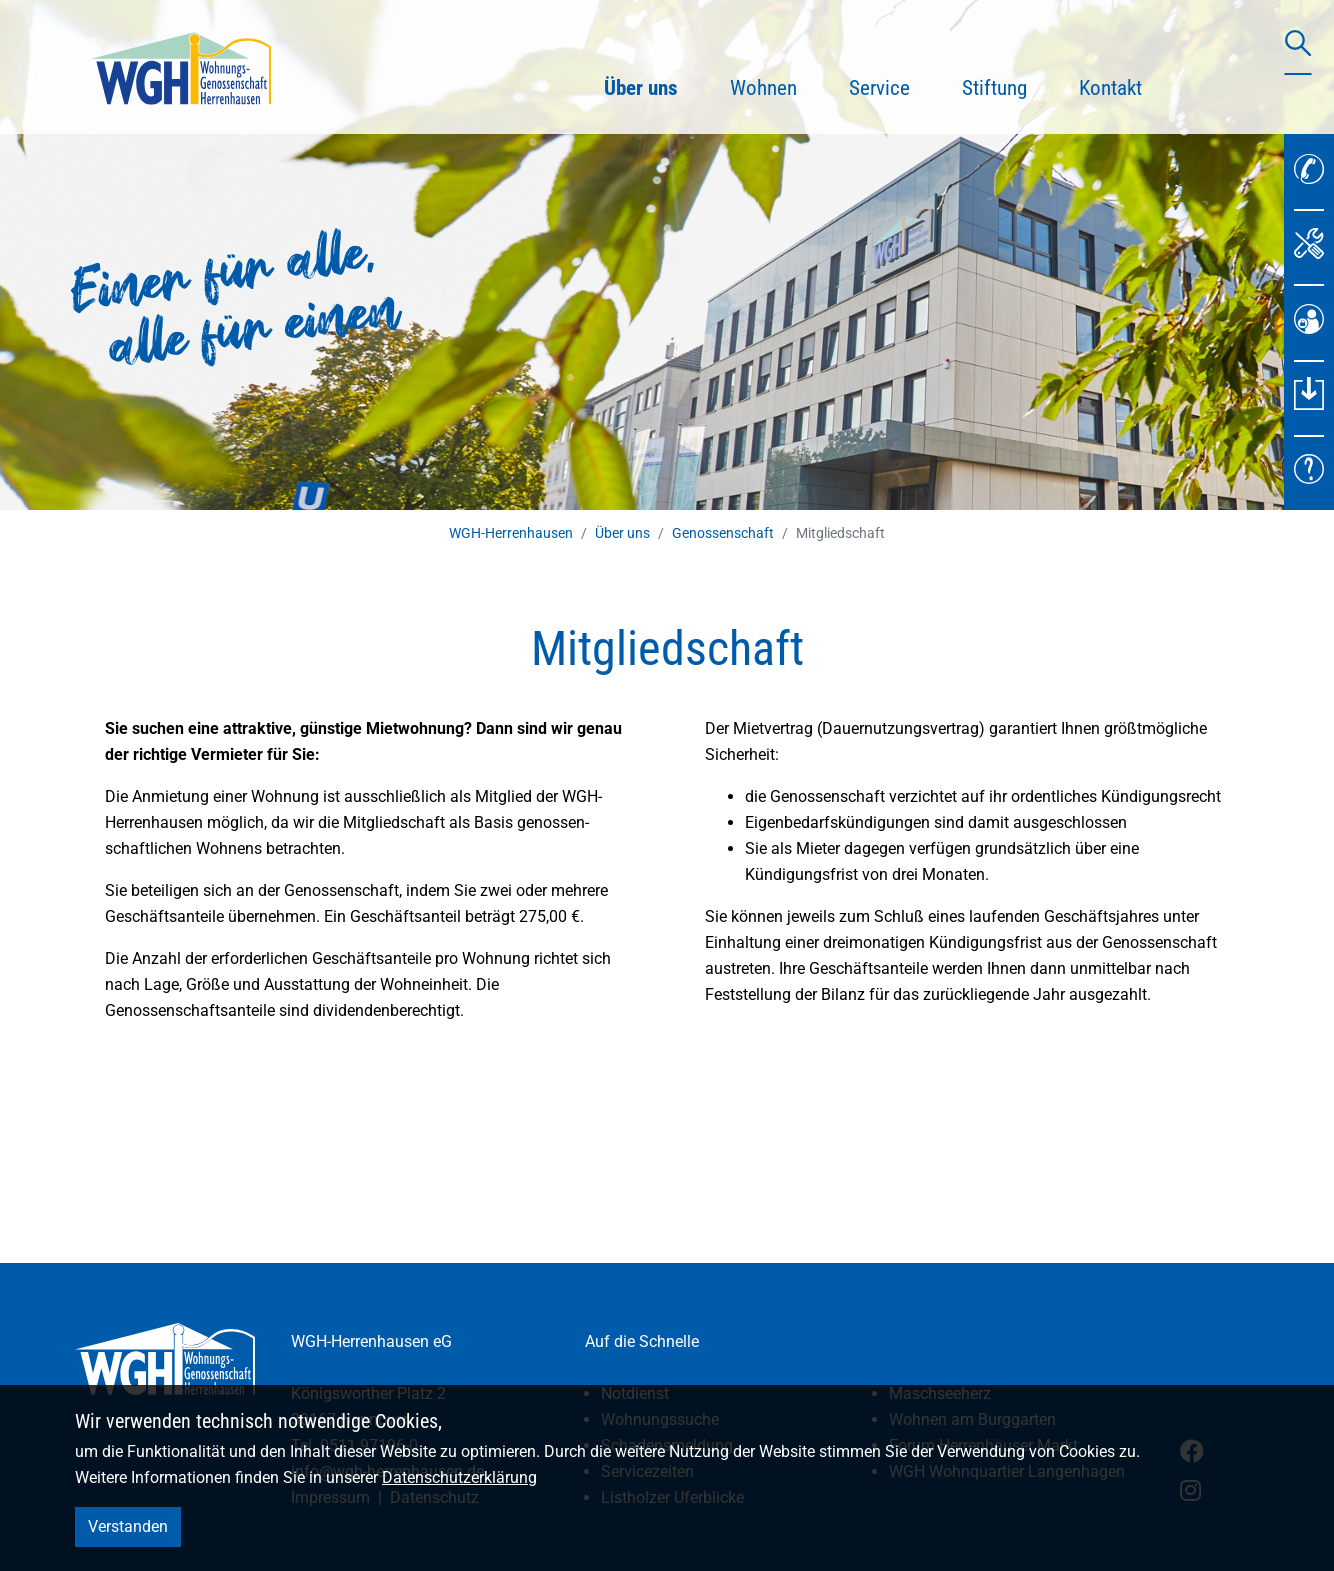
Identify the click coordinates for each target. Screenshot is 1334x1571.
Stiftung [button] (994, 88)
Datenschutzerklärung (459, 1477)
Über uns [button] (654, 85)
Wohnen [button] (763, 88)
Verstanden (128, 1526)
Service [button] (879, 88)
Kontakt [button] (1110, 88)
